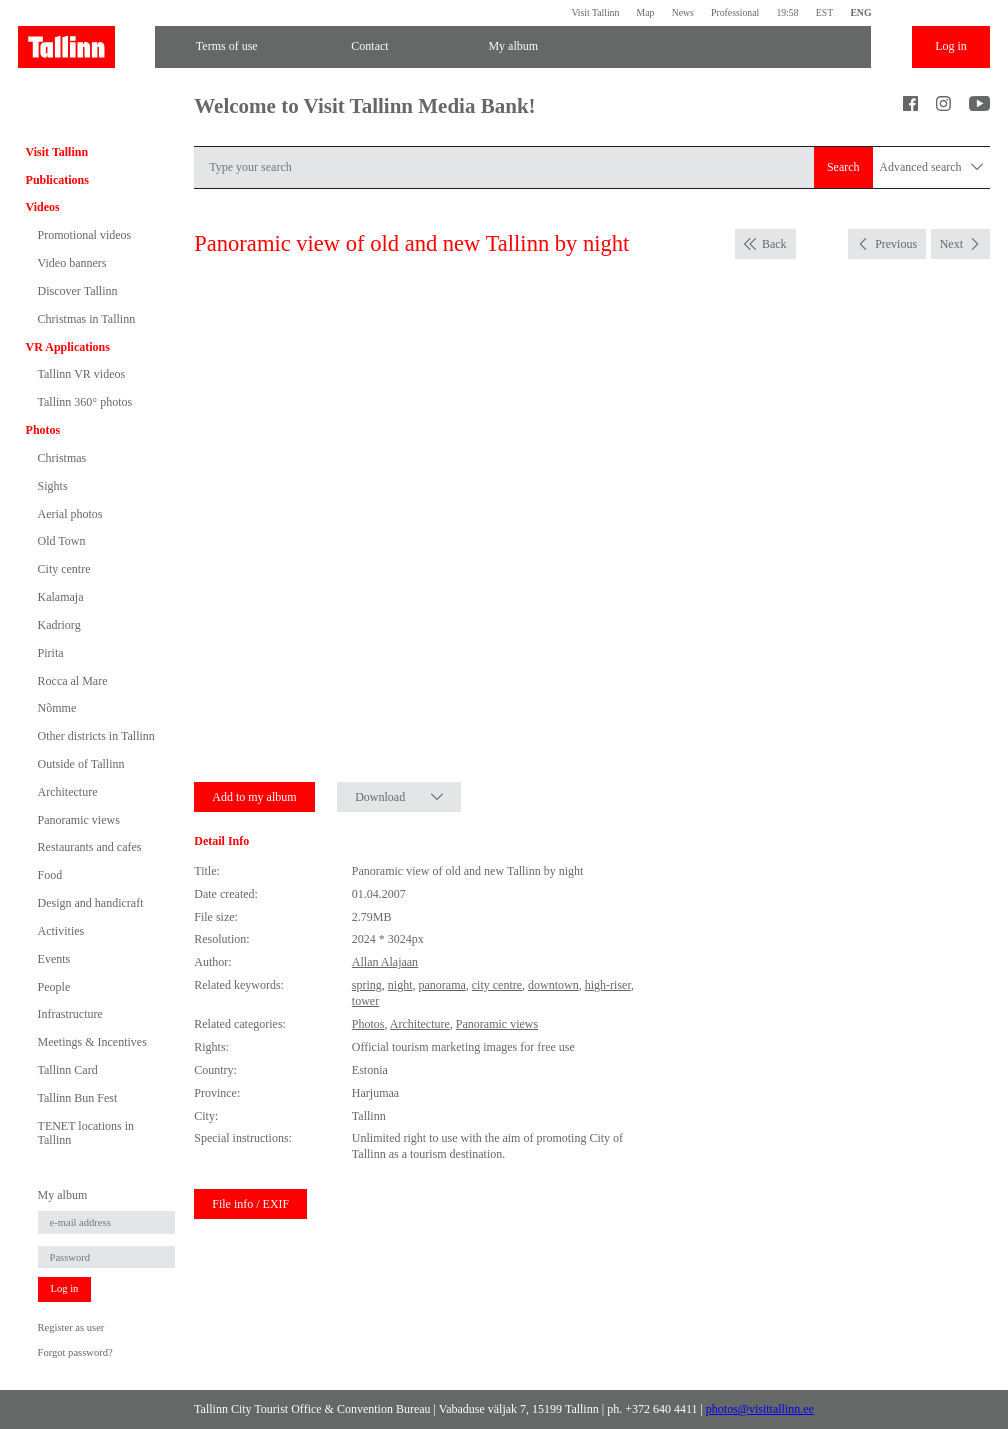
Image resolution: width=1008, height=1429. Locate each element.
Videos (43, 207)
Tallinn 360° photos (85, 402)
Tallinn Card (68, 1070)
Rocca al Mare (73, 681)
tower (365, 1001)
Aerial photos (70, 514)
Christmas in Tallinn (87, 319)
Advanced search (931, 167)
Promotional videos (85, 235)
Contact (369, 46)
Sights (53, 486)
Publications (57, 180)
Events (54, 959)
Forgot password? (75, 1352)
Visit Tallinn (595, 12)
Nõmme (57, 708)
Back (774, 244)
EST (824, 12)
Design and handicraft (91, 903)
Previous (896, 244)
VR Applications (68, 347)
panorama (441, 985)
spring (367, 985)
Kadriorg (59, 625)
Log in (951, 46)
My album (513, 46)
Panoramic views (79, 820)
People (54, 987)
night (400, 985)
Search (843, 167)
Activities (61, 931)
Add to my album (254, 797)
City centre (64, 569)
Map (646, 12)
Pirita (51, 653)
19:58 (787, 12)
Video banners (72, 263)
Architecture (68, 792)
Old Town (62, 541)
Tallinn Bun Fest (78, 1098)
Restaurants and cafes (90, 847)
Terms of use (227, 46)
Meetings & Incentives (92, 1042)
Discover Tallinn (78, 291)
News (683, 12)
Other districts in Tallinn (96, 736)
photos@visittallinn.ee (760, 1409)
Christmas (62, 458)
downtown (553, 985)
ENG (860, 12)
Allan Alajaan (385, 962)
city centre (497, 985)
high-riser (608, 985)
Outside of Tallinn (81, 764)
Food (50, 875)
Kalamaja (61, 597)
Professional (735, 12)
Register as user (71, 1327)
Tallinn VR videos (82, 374)
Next (951, 244)
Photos (43, 430)
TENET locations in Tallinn (86, 1133)
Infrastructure (70, 1014)
